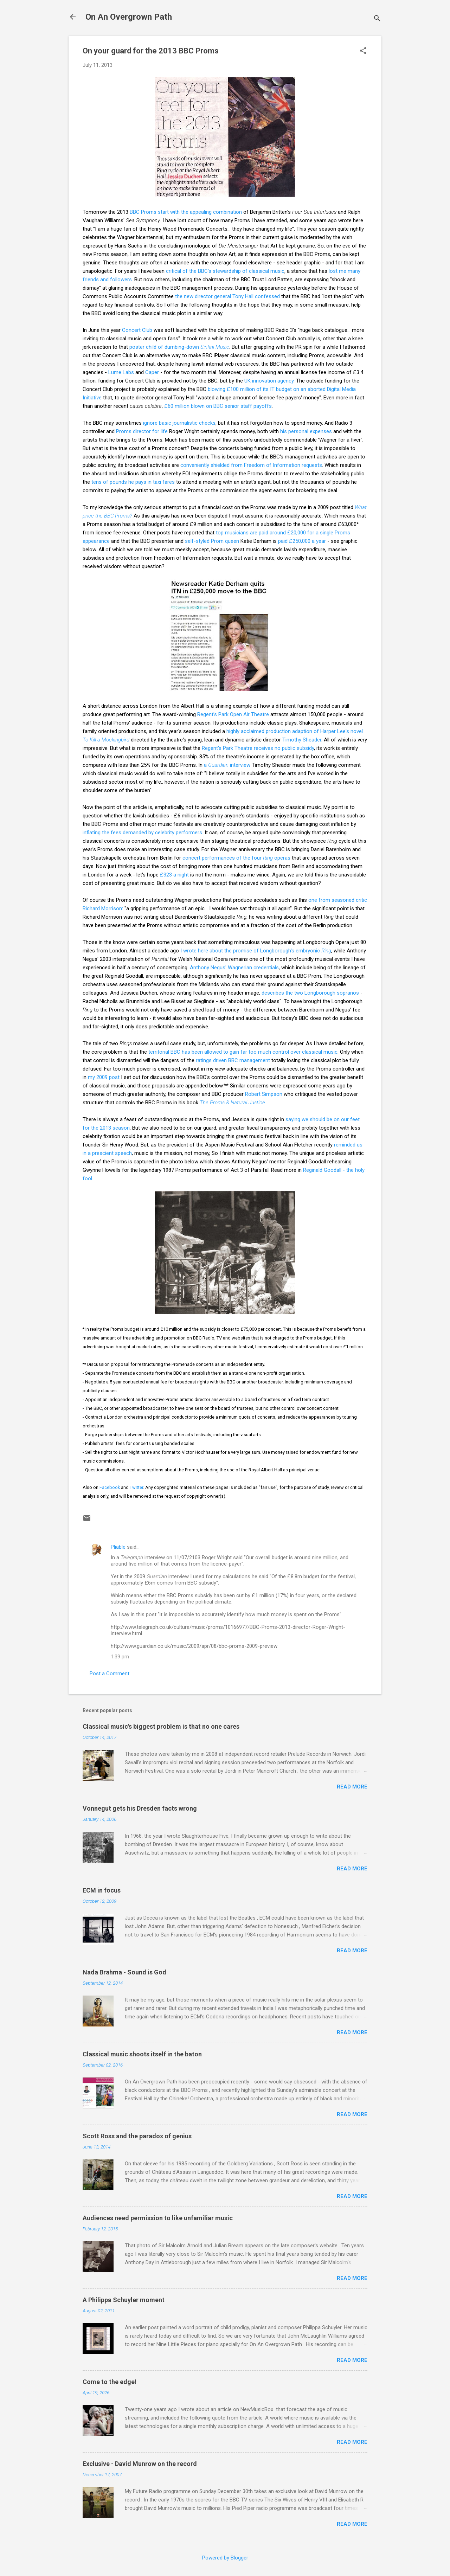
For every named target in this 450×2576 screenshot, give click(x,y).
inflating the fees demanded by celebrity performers (142, 832)
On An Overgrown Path (128, 17)
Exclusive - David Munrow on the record (140, 2463)
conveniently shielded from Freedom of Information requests (251, 465)
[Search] (377, 19)
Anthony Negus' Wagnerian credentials (234, 967)
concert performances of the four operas (236, 858)
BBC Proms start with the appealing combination (186, 212)
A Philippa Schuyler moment (124, 2300)
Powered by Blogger (225, 2558)
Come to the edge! (109, 2381)
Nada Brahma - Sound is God (124, 1972)
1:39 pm (120, 1656)
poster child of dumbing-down (179, 347)
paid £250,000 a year (302, 541)
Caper (152, 372)
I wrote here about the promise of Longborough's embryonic (255, 950)
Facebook (109, 1487)
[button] (363, 51)
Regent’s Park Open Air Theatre (233, 714)
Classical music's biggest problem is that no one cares (161, 1726)
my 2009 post (104, 1077)
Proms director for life (142, 431)
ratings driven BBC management (233, 1060)
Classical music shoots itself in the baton (142, 2054)
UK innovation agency (269, 381)
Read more (352, 1787)
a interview (227, 765)
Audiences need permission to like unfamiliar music (158, 2218)
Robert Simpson (263, 1094)
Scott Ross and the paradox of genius (137, 2136)
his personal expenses (306, 431)
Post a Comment (109, 1673)
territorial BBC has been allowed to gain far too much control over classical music (243, 1052)
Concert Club (137, 330)
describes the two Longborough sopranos (310, 993)
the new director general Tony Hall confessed (227, 296)
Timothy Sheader (301, 740)
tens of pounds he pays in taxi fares (133, 482)
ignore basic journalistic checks (179, 423)
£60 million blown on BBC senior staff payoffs (218, 406)
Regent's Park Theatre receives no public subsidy (258, 748)
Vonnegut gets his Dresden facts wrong (140, 1808)
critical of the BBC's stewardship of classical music (225, 271)
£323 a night (174, 875)
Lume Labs (121, 372)
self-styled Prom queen (212, 541)
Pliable (118, 1547)
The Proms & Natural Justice (232, 1102)
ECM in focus (102, 1890)
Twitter (136, 1487)
